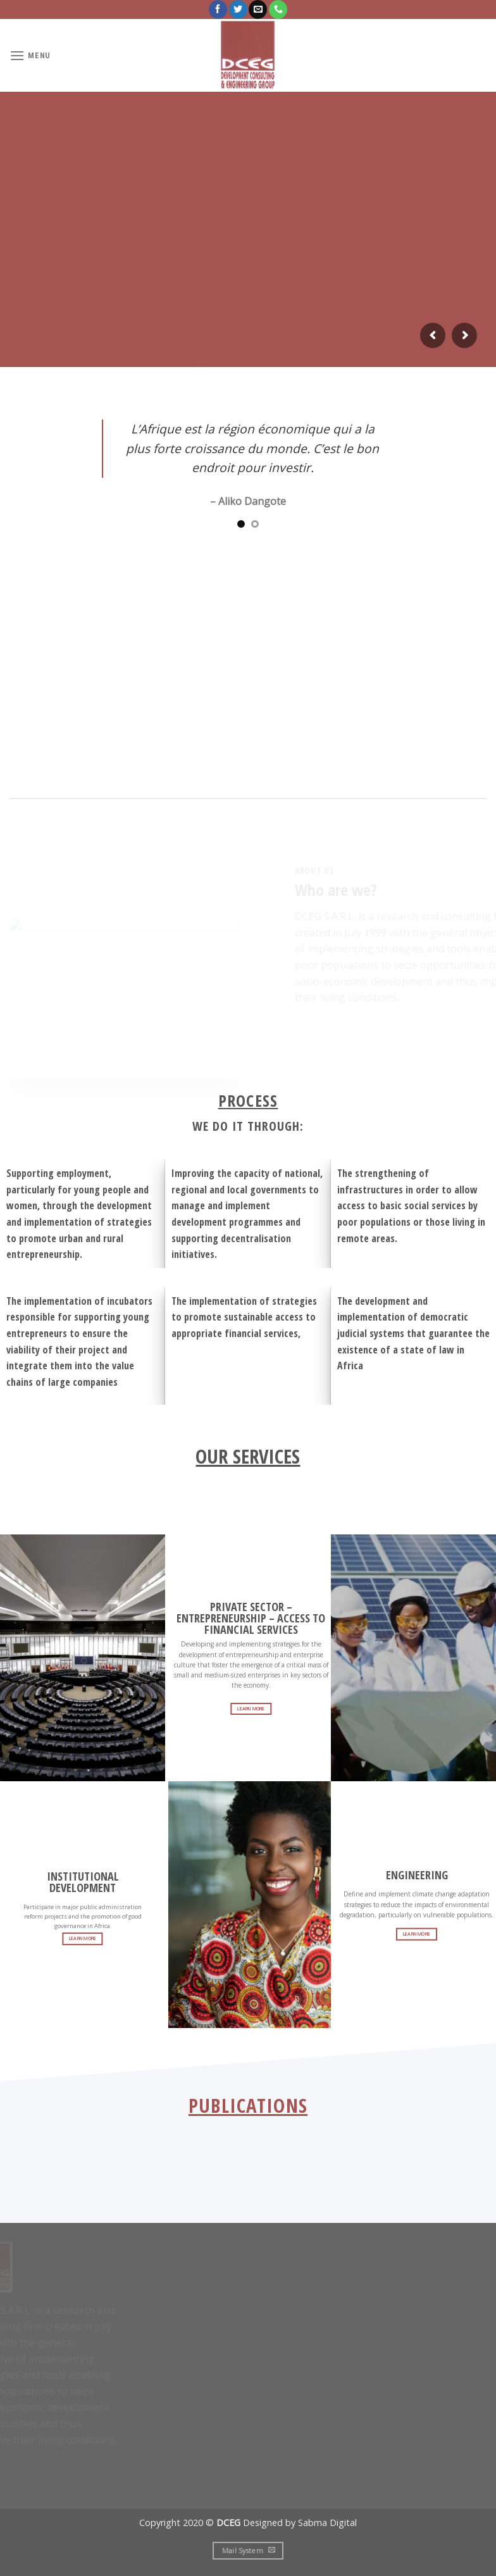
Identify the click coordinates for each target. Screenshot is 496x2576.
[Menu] (30, 55)
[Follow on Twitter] (238, 9)
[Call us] (278, 9)
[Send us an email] (258, 9)
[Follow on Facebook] (218, 9)
